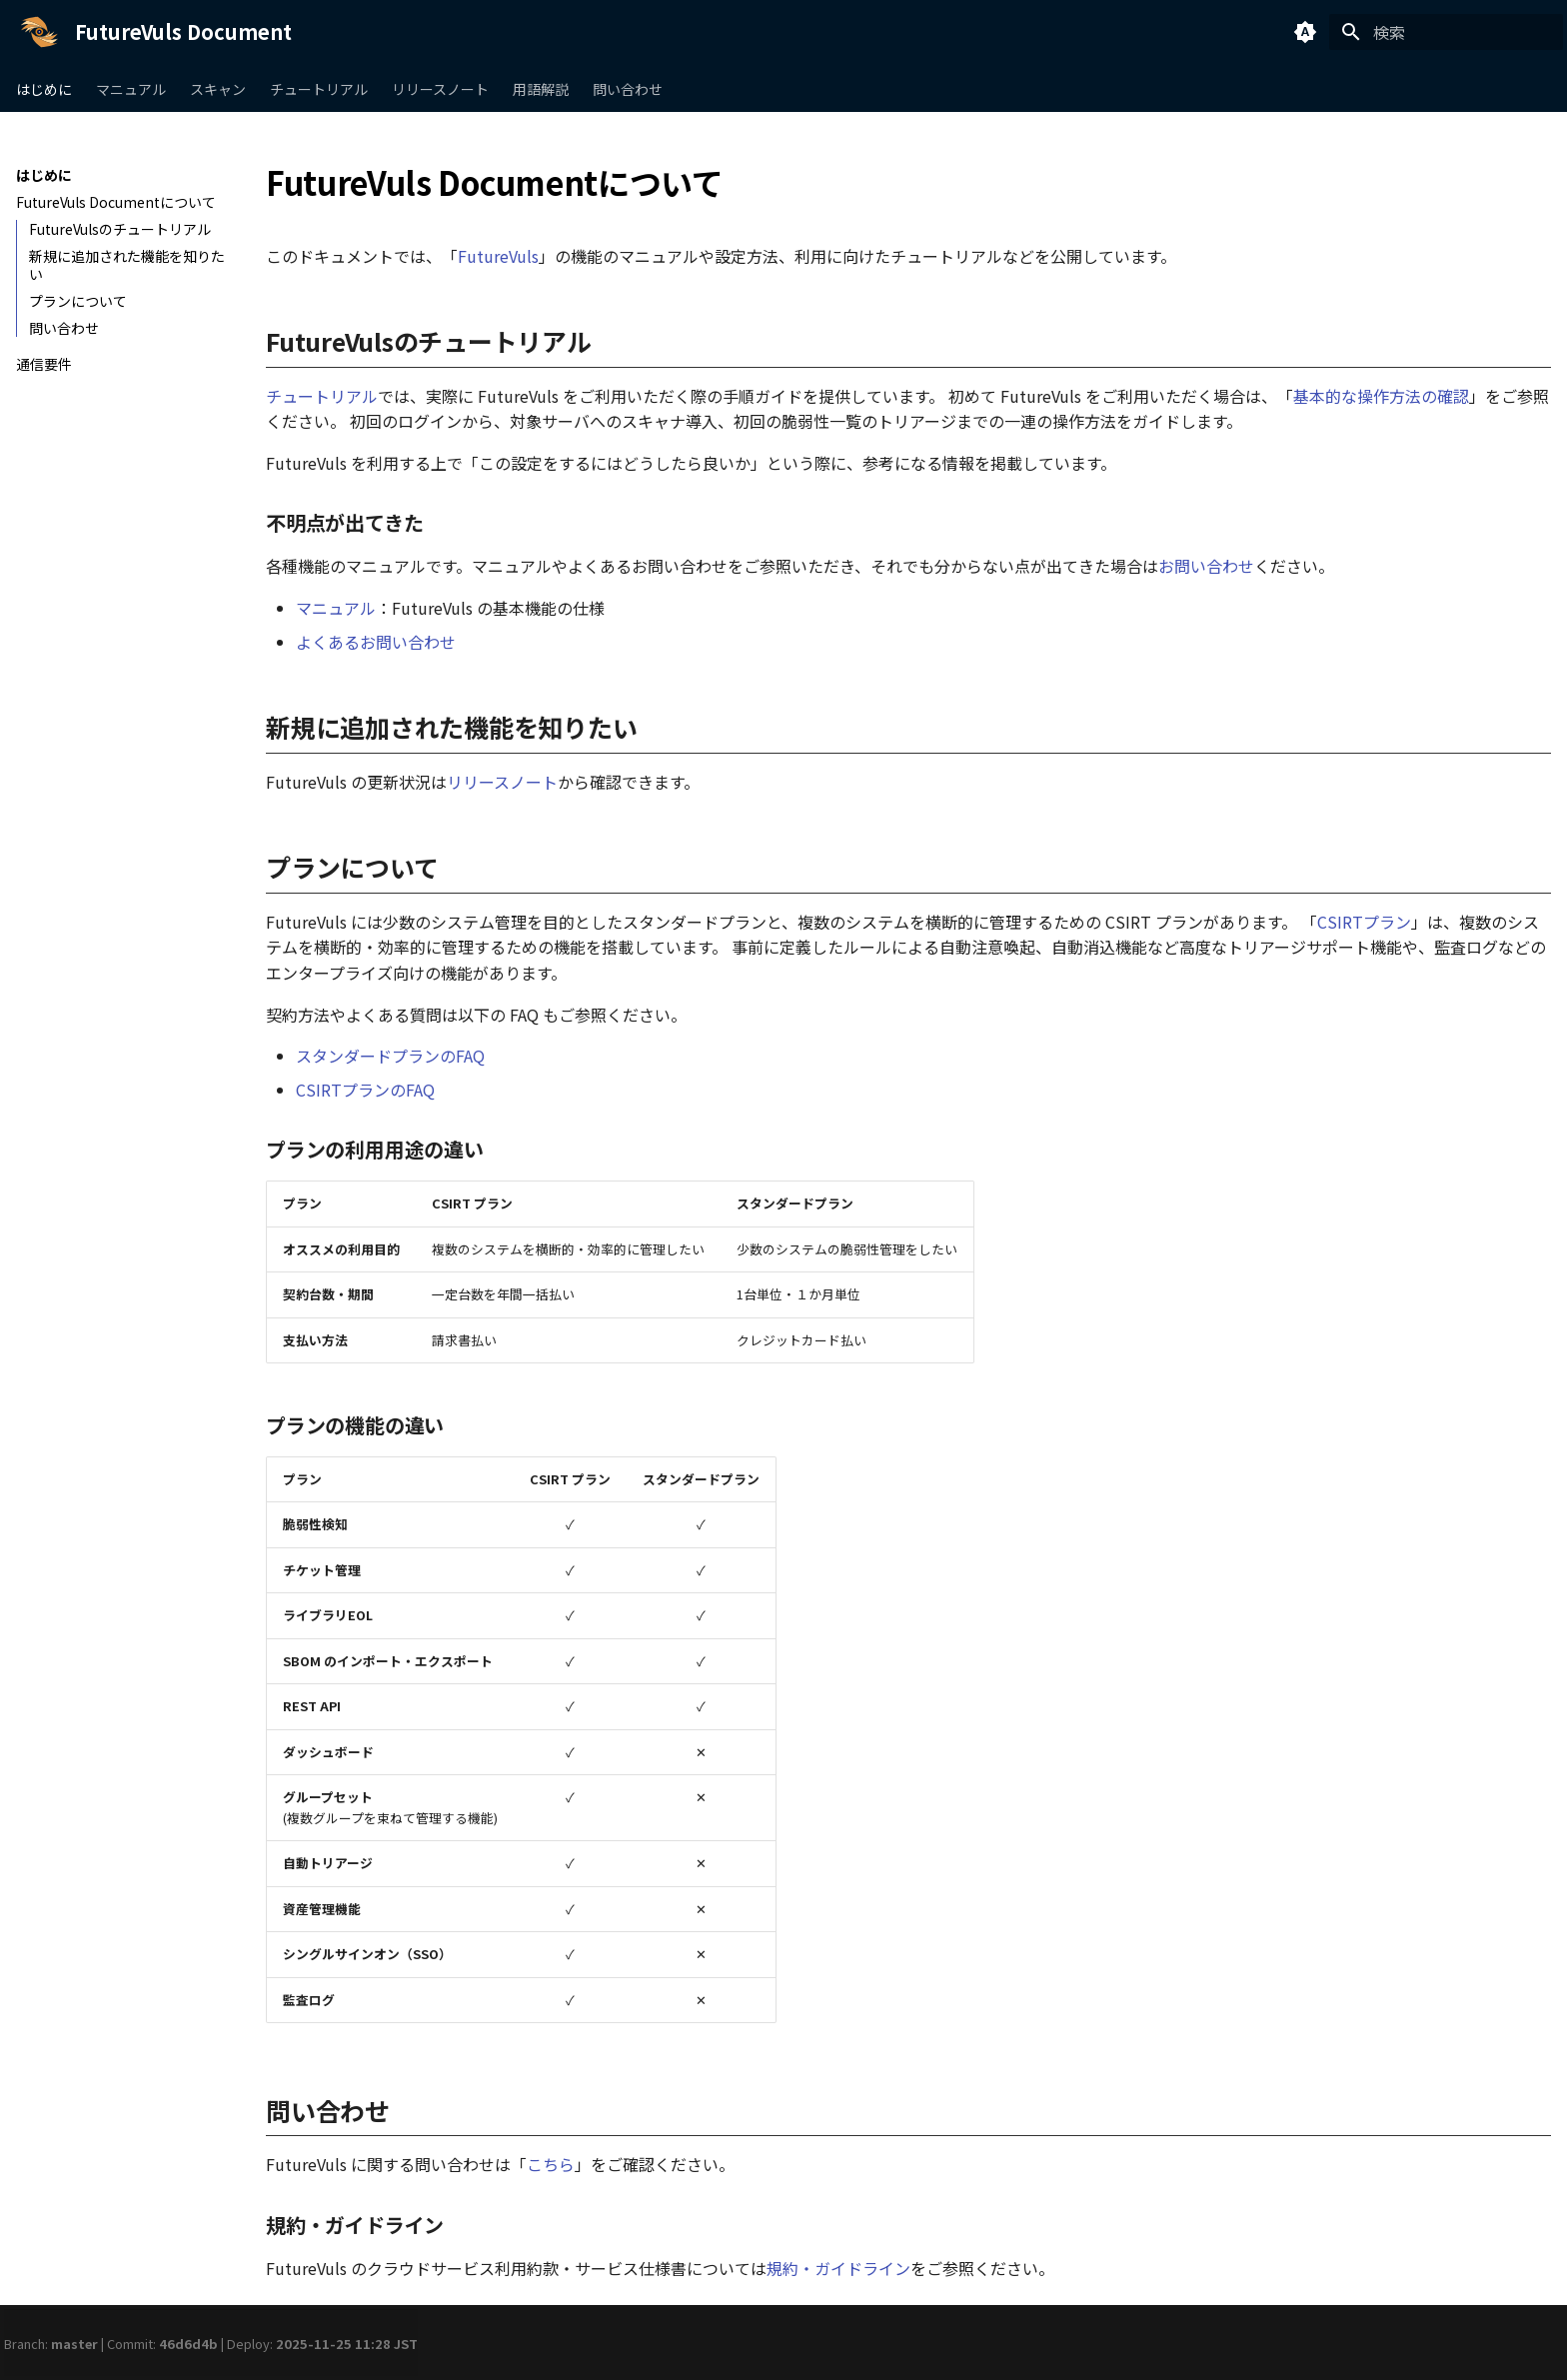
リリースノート (440, 89)
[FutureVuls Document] (39, 32)
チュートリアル (319, 89)
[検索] (1446, 32)
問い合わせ (628, 89)
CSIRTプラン (1364, 922)
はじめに (44, 89)
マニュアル (131, 89)
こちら (551, 2164)
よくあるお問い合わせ (376, 642)
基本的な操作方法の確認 (1381, 396)
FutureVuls (498, 256)
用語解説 (541, 89)
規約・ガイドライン (838, 2268)
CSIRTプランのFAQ (365, 1090)
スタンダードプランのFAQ (390, 1056)
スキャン (218, 89)
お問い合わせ (1206, 566)
